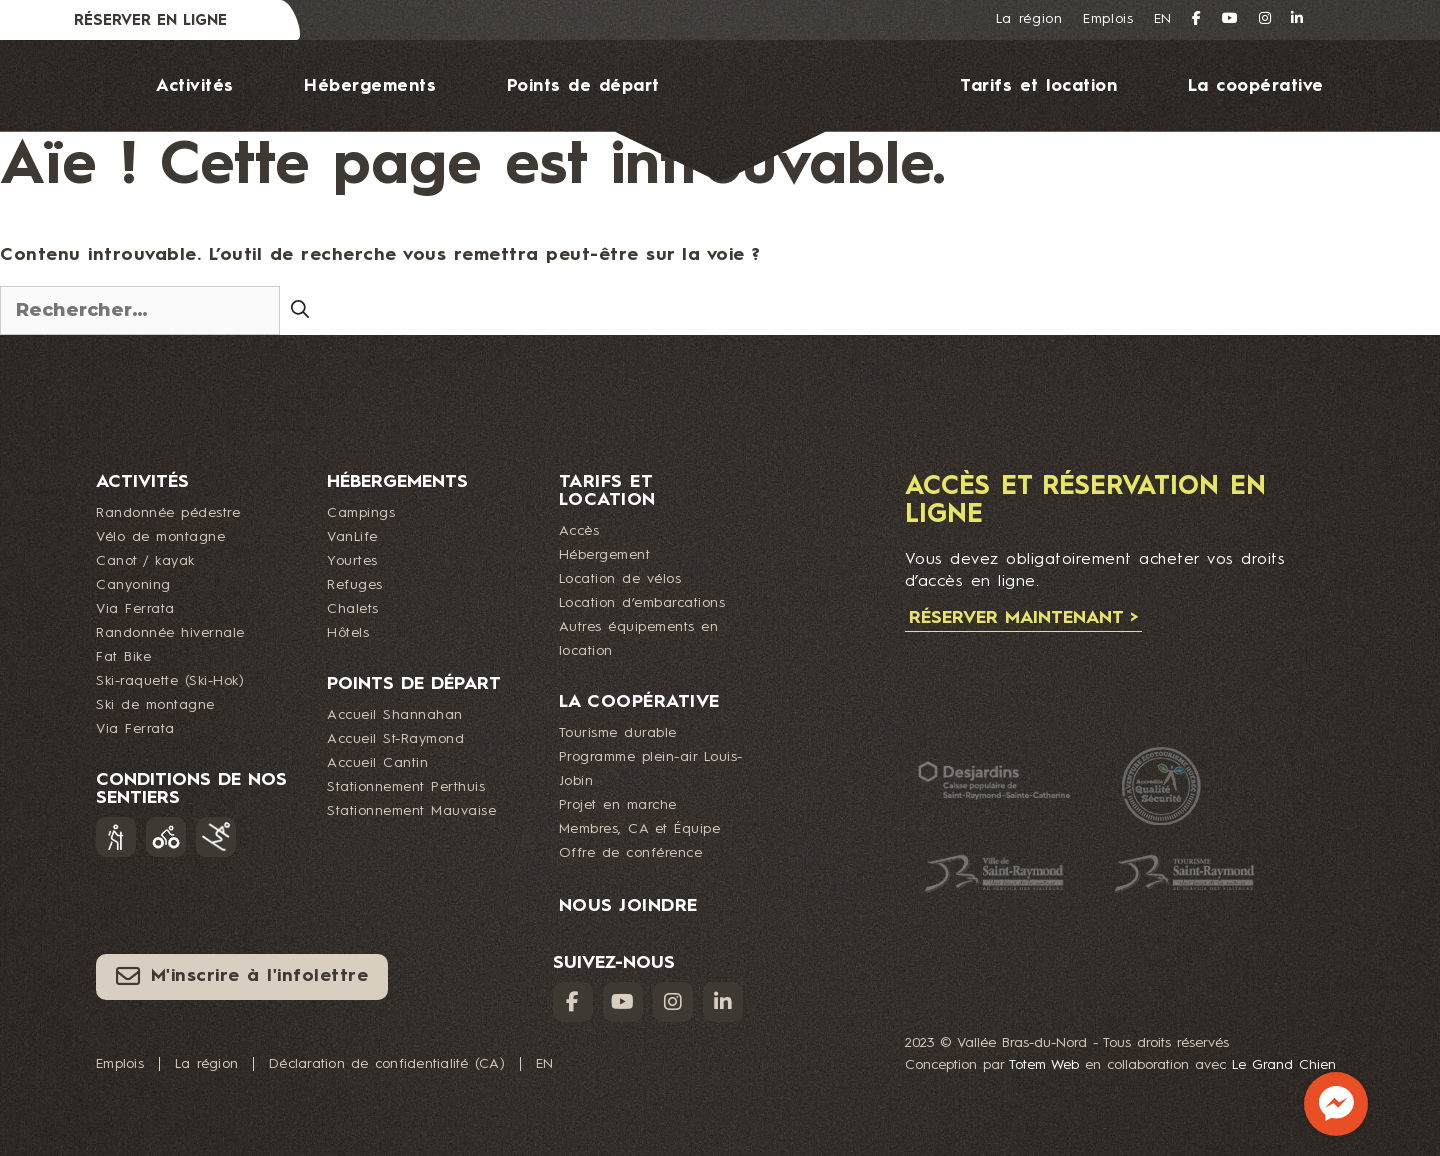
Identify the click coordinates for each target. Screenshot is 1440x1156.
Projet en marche (618, 805)
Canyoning (133, 585)
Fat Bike (123, 657)
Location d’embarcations (642, 603)
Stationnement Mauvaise (411, 811)
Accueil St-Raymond (395, 739)
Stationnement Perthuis (406, 787)
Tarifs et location (1038, 86)
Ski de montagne (155, 705)
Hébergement (605, 555)
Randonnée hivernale (170, 633)
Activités (195, 86)
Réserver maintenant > (1023, 618)
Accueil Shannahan (395, 715)
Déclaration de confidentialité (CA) (387, 1064)
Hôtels (348, 633)
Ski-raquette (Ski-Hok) (170, 681)
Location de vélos (620, 579)
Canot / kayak (145, 561)
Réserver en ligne (150, 21)
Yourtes (352, 561)
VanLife (352, 537)
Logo (782, 110)
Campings (361, 513)
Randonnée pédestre (168, 513)
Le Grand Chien (1284, 1065)
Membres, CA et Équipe (640, 829)
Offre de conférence (631, 853)
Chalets (353, 609)
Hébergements (370, 86)
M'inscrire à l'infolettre (242, 976)
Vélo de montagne (160, 537)
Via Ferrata (135, 609)
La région (1029, 19)
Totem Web (1044, 1065)
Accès (579, 531)
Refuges (355, 585)
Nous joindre (740, 226)
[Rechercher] (300, 308)
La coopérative (1256, 86)
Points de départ (583, 86)
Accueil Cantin (377, 763)
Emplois (1108, 19)
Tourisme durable (618, 733)
